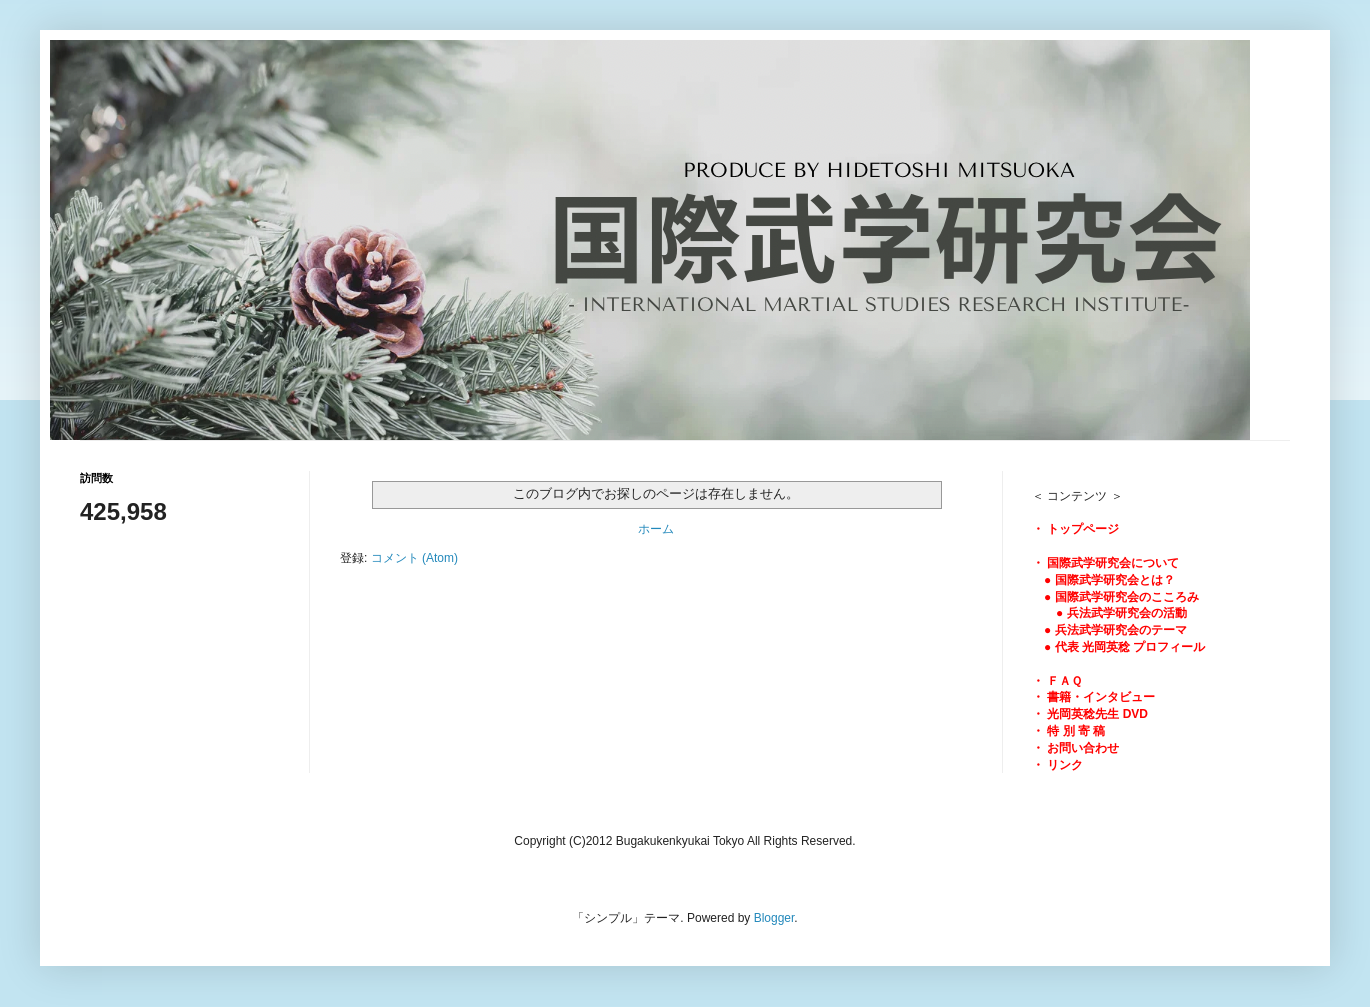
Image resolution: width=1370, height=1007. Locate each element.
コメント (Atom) (414, 558)
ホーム (656, 529)
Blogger (774, 918)
